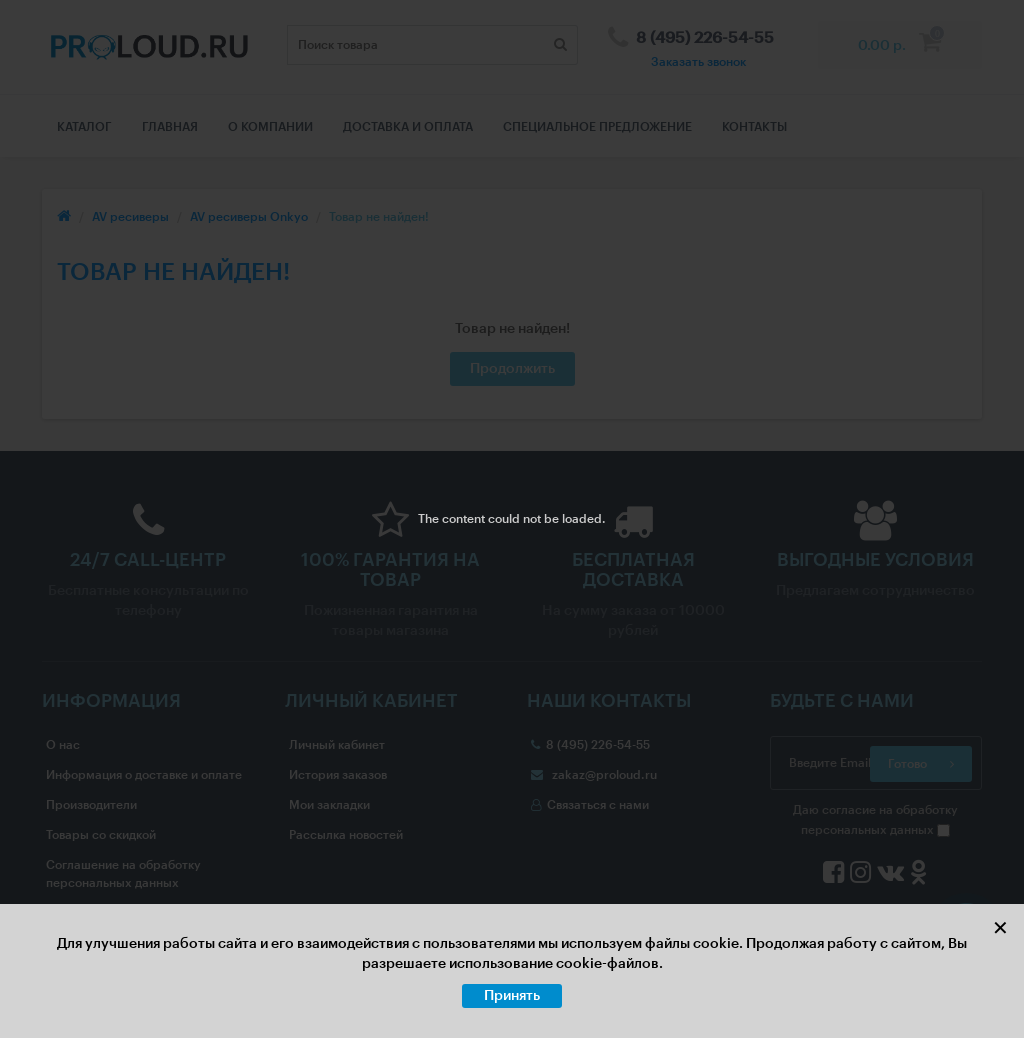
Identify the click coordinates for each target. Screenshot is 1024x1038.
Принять (512, 996)
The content (451, 519)
